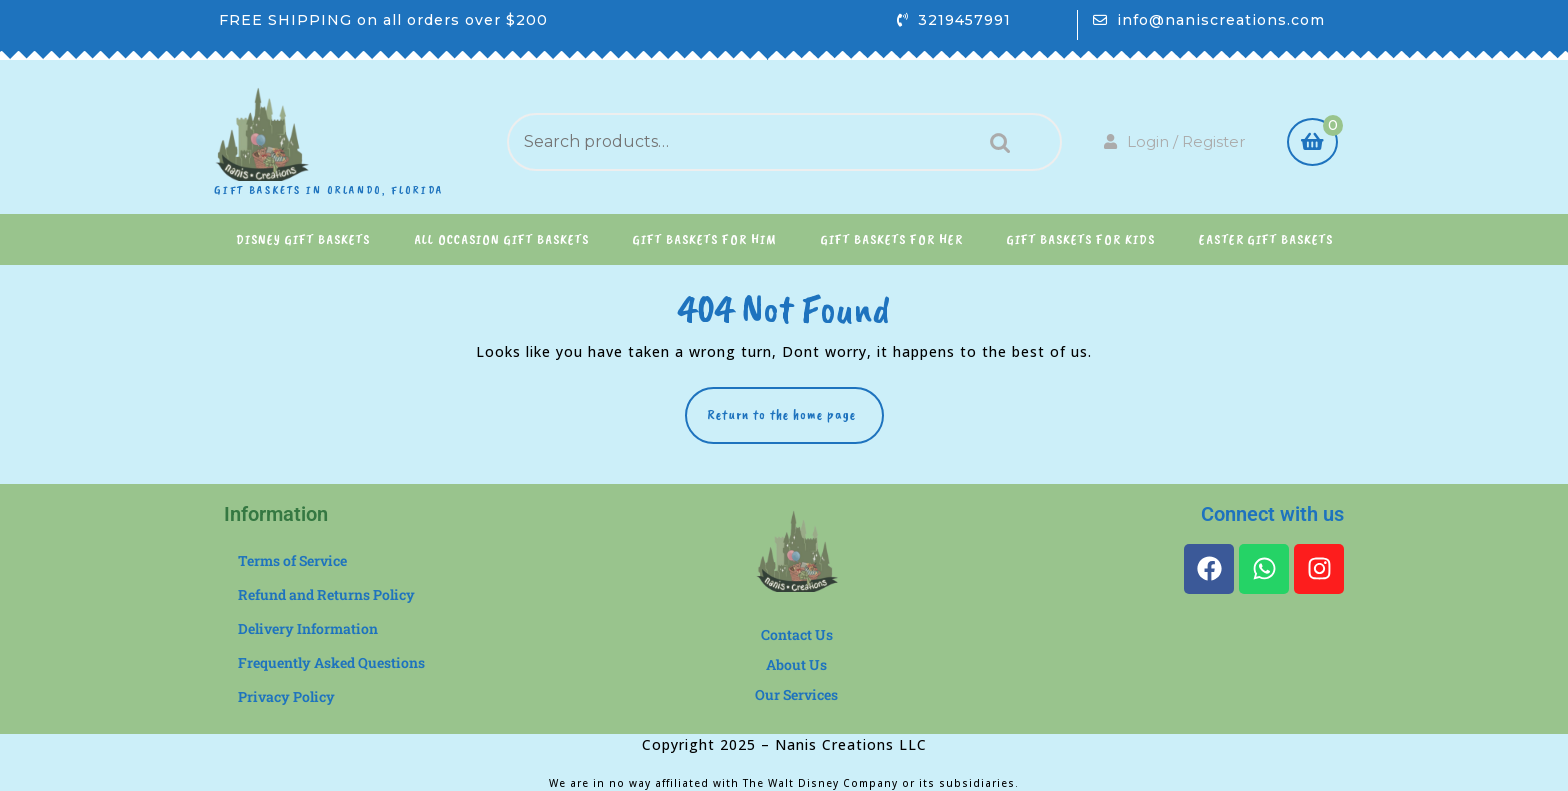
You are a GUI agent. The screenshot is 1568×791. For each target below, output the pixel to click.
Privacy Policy (286, 696)
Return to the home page (795, 405)
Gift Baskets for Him (705, 239)
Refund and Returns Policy (326, 594)
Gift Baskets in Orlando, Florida (329, 190)
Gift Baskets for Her (892, 239)
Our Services (796, 694)
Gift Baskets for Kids (1081, 239)
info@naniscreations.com (1221, 20)
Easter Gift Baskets (1266, 239)
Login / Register (1174, 141)
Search (995, 142)
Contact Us (797, 634)
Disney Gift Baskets (303, 239)
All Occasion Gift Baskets (501, 239)
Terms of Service (292, 560)
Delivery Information (308, 628)
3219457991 (964, 20)
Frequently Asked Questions (331, 662)
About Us (796, 664)
